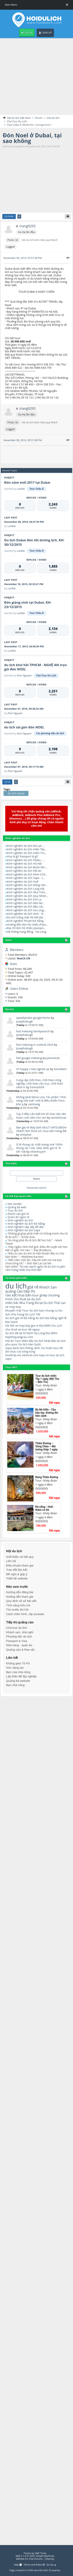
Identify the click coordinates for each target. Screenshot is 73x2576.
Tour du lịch (15, 1210)
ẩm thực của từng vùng (20, 1351)
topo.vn (44, 1355)
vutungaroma (42, 124)
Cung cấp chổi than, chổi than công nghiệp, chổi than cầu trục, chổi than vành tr (39, 1083)
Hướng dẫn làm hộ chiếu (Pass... (27, 924)
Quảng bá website (18, 1680)
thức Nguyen (24, 675)
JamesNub (53, 1058)
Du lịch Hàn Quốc (29, 1344)
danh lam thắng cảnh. (26, 1348)
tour (52, 1355)
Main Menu (11, 4)
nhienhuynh (38, 1151)
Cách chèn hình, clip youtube (25, 1614)
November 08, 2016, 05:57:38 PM (23, 258)
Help (18, 2564)
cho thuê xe (13, 1329)
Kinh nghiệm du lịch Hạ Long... (26, 910)
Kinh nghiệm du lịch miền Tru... (27, 853)
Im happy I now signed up (32, 1069)
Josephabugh (24, 1021)
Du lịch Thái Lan (55, 1303)
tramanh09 (37, 1087)
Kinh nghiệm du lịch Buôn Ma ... (27, 867)
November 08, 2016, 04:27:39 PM (24, 522)
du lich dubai (16, 793)
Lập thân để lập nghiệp (21, 1676)
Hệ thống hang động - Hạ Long (26, 931)
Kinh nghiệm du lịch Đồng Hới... (27, 885)
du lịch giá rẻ (14, 1318)
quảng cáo (14, 1291)
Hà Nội (9, 1326)
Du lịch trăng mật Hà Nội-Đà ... (26, 917)
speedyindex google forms (33, 1018)
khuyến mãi (13, 1310)
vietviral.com (30, 1355)
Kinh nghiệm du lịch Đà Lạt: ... (26, 846)
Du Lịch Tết (32, 1314)
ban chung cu (48, 1310)
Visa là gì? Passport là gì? (22, 856)
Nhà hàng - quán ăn (19, 1645)
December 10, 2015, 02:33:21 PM (23, 584)
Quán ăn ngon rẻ (18, 1217)
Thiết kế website (17, 1578)
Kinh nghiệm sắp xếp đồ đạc (26, 1227)
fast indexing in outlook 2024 (34, 1044)
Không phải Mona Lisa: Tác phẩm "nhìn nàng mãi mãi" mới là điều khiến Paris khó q (41, 1100)
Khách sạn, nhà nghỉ (19, 1632)
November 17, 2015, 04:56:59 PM (24, 646)
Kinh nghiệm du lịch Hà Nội (24, 863)
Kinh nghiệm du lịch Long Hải (25, 889)
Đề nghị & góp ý (16, 1574)
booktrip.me (13, 1355)
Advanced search (36, 1187)
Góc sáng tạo (15, 1667)
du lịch (16, 1285)
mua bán (25, 1295)
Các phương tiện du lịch (50, 733)
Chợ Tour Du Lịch (46, 675)
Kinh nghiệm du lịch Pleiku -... (26, 860)
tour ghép (39, 1295)
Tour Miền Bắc (24, 1341)
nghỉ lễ (62, 1318)
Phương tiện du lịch (19, 1636)
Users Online (19, 988)
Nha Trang (26, 1303)
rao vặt (11, 1295)
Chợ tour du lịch (16, 1627)
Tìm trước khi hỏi (17, 1609)
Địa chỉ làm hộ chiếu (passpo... (26, 928)
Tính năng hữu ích (18, 1605)
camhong (34, 1104)
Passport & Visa (16, 1641)
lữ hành (28, 1333)
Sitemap (49, 2559)
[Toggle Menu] (67, 5)
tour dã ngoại (31, 1329)
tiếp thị (29, 1291)
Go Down (8, 216)
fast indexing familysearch (33, 1031)
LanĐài (21, 489)
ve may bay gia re (27, 1326)
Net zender (15, 1204)
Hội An (9, 1341)
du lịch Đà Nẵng (46, 1318)
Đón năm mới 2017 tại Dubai (27, 482)
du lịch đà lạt (13, 1333)
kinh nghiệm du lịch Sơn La (24, 899)
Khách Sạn (48, 1287)
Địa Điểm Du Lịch (50, 1326)
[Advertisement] (36, 76)
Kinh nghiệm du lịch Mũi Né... (25, 903)
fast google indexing (29, 1058)
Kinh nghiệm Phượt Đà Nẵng (25, 921)
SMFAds (20, 2559)
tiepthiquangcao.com (19, 1337)
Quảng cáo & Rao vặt (20, 1649)
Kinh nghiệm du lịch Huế (22, 881)
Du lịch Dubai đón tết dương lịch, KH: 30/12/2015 (34, 542)
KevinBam (60, 1069)
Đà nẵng (29, 1318)
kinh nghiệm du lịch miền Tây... (27, 849)
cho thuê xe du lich (27, 1299)
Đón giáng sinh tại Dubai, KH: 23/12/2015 (27, 604)
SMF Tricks (41, 2553)
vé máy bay (13, 1307)
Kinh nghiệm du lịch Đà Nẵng (26, 1223)
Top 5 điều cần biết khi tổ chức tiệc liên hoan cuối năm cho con (41, 1116)
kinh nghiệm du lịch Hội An (24, 871)
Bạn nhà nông (15, 1685)
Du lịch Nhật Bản (45, 1341)
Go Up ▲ (51, 2564)
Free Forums (36, 2559)
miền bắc (11, 1303)
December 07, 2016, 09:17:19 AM (24, 766)
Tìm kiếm (11, 1163)
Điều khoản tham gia (19, 1565)
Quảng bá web (17, 1207)
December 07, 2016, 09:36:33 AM (24, 709)
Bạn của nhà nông (18, 1672)
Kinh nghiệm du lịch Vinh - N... (26, 914)
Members (17, 950)
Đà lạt (39, 1303)
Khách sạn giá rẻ (18, 1214)
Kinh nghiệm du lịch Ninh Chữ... (27, 874)
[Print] (68, 216)
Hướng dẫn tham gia (19, 1596)
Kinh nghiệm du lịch (20, 1220)
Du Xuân (47, 1348)
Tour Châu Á (36, 488)
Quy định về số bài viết (21, 1601)
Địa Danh (11, 1322)
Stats (8, 940)
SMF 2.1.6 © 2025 (25, 2556)
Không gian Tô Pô (18, 1663)
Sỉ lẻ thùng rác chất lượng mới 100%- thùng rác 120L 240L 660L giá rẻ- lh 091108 (39, 1148)
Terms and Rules (34, 2564)
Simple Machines (45, 2556)
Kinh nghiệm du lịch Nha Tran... (27, 892)
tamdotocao (58, 1117)
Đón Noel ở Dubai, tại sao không (32, 138)
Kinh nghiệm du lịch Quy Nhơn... (27, 896)
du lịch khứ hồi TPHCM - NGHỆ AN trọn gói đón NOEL (35, 667)
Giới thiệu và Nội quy (20, 1556)
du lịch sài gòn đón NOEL (24, 727)
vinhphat (26, 1134)
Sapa (8, 1348)
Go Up (7, 782)
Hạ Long (39, 1333)
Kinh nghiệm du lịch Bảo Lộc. (25, 907)
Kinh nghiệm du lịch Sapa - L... (26, 878)
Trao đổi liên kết (16, 1569)
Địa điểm (52, 1333)
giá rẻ (33, 1287)
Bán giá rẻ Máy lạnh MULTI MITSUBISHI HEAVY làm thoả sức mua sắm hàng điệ (41, 1129)
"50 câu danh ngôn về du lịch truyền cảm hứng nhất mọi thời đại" (35, 1268)
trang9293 (27, 226)
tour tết (58, 1348)
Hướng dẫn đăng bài (19, 1592)
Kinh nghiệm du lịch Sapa (24, 1230)
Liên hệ (11, 1561)
